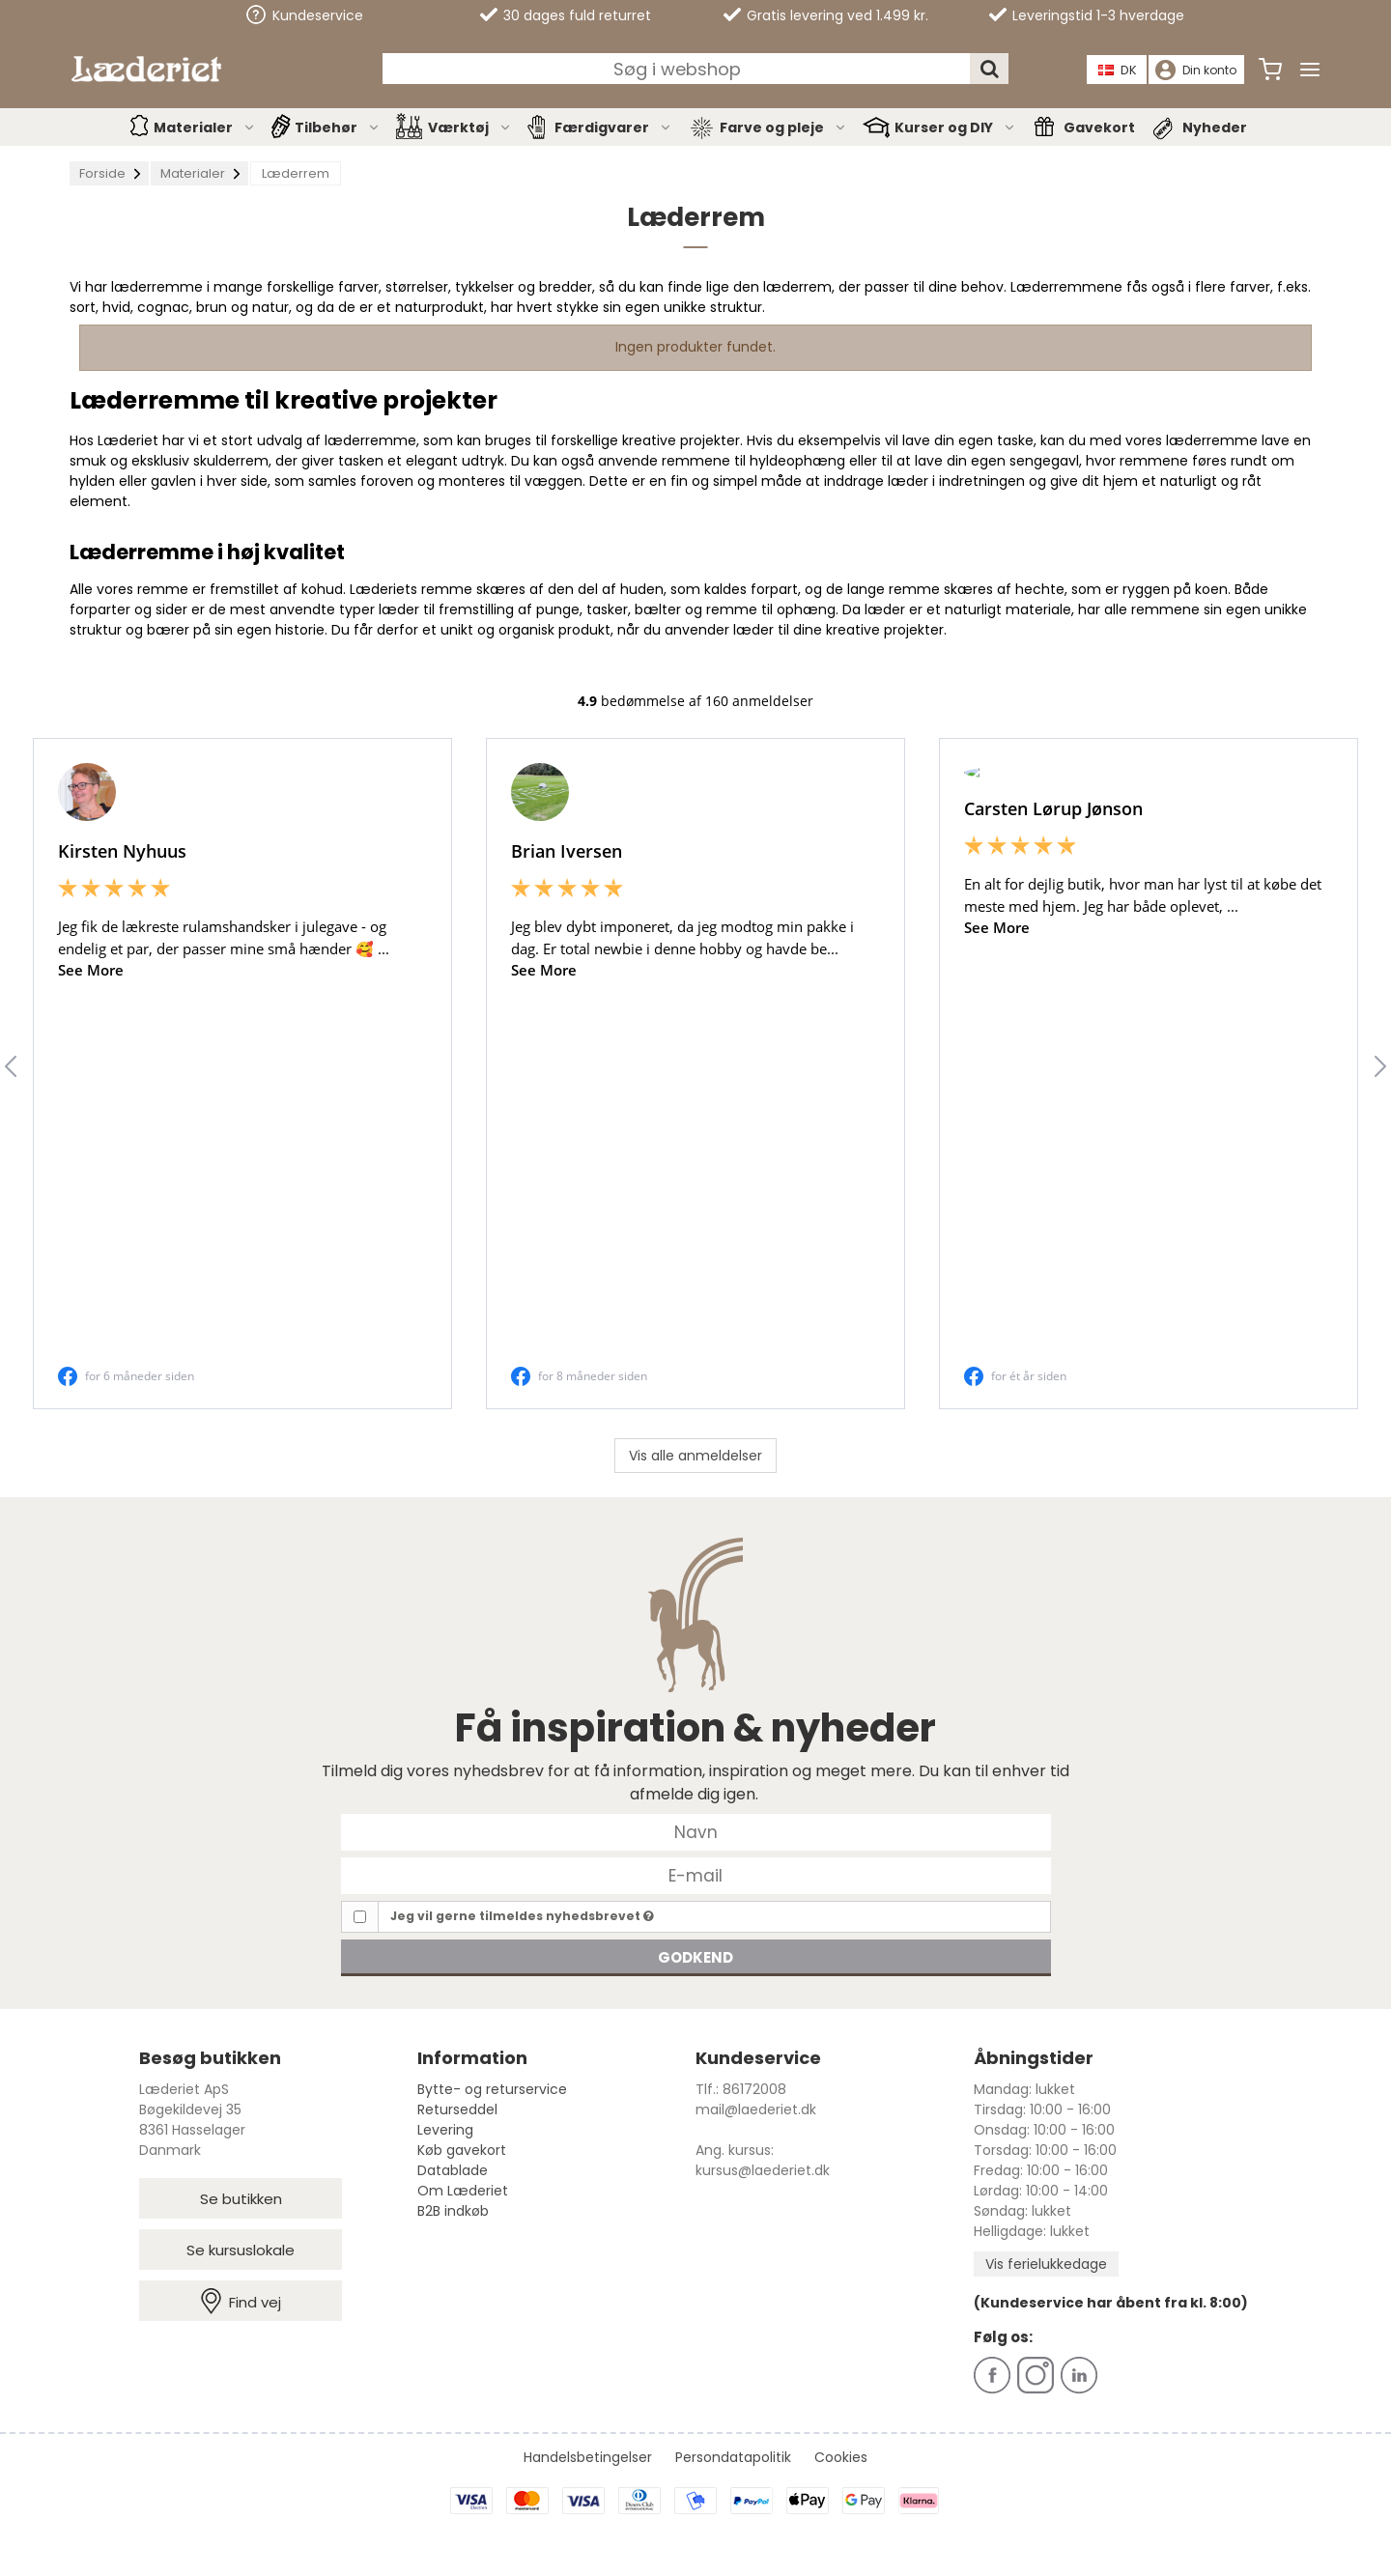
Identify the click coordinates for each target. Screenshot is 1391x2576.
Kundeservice (304, 15)
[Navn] (696, 1831)
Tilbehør (338, 127)
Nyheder (1214, 127)
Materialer (205, 127)
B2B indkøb (453, 2211)
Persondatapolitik (733, 2457)
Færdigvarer (613, 127)
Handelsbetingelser (588, 2457)
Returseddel (457, 2109)
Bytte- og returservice (492, 2089)
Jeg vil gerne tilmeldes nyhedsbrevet (522, 1916)
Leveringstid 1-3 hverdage (1086, 15)
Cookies (840, 2457)
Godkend (695, 1957)
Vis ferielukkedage (1046, 2264)
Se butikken (241, 2199)
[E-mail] (696, 1874)
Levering (445, 2129)
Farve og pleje (783, 127)
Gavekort (1099, 127)
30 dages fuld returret (565, 15)
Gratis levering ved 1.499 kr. (826, 15)
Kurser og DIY (955, 127)
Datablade (452, 2170)
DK (1117, 70)
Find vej (241, 2301)
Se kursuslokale (240, 2250)
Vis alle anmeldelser (695, 1455)
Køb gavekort (461, 2150)
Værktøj (470, 127)
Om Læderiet (462, 2190)
